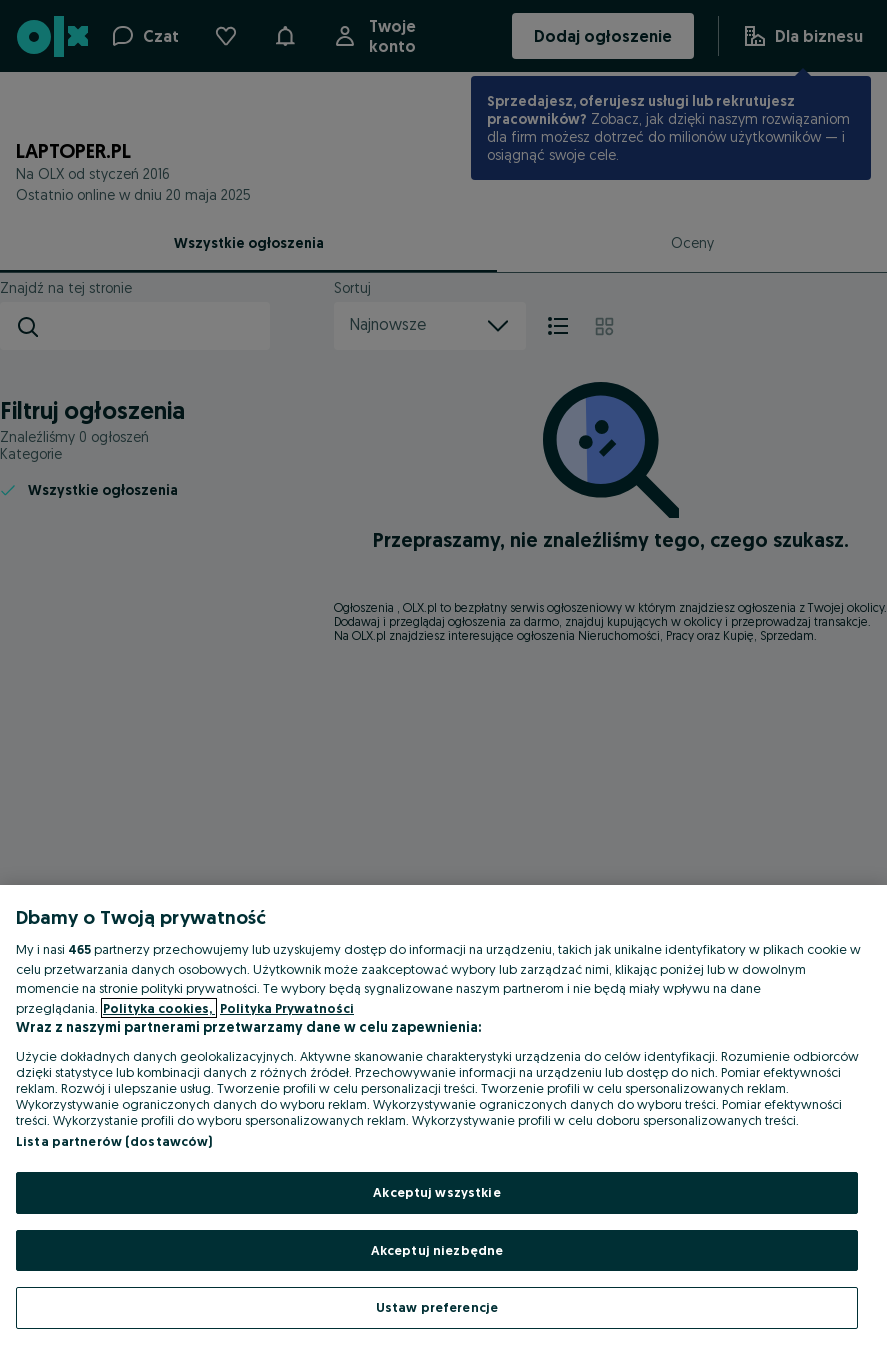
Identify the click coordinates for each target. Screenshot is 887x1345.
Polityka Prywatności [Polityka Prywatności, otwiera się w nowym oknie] (287, 1008)
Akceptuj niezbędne (437, 1250)
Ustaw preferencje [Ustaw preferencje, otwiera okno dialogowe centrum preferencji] (437, 1307)
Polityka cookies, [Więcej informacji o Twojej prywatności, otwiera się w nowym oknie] (159, 1008)
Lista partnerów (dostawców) (114, 1141)
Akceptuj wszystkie (436, 1192)
